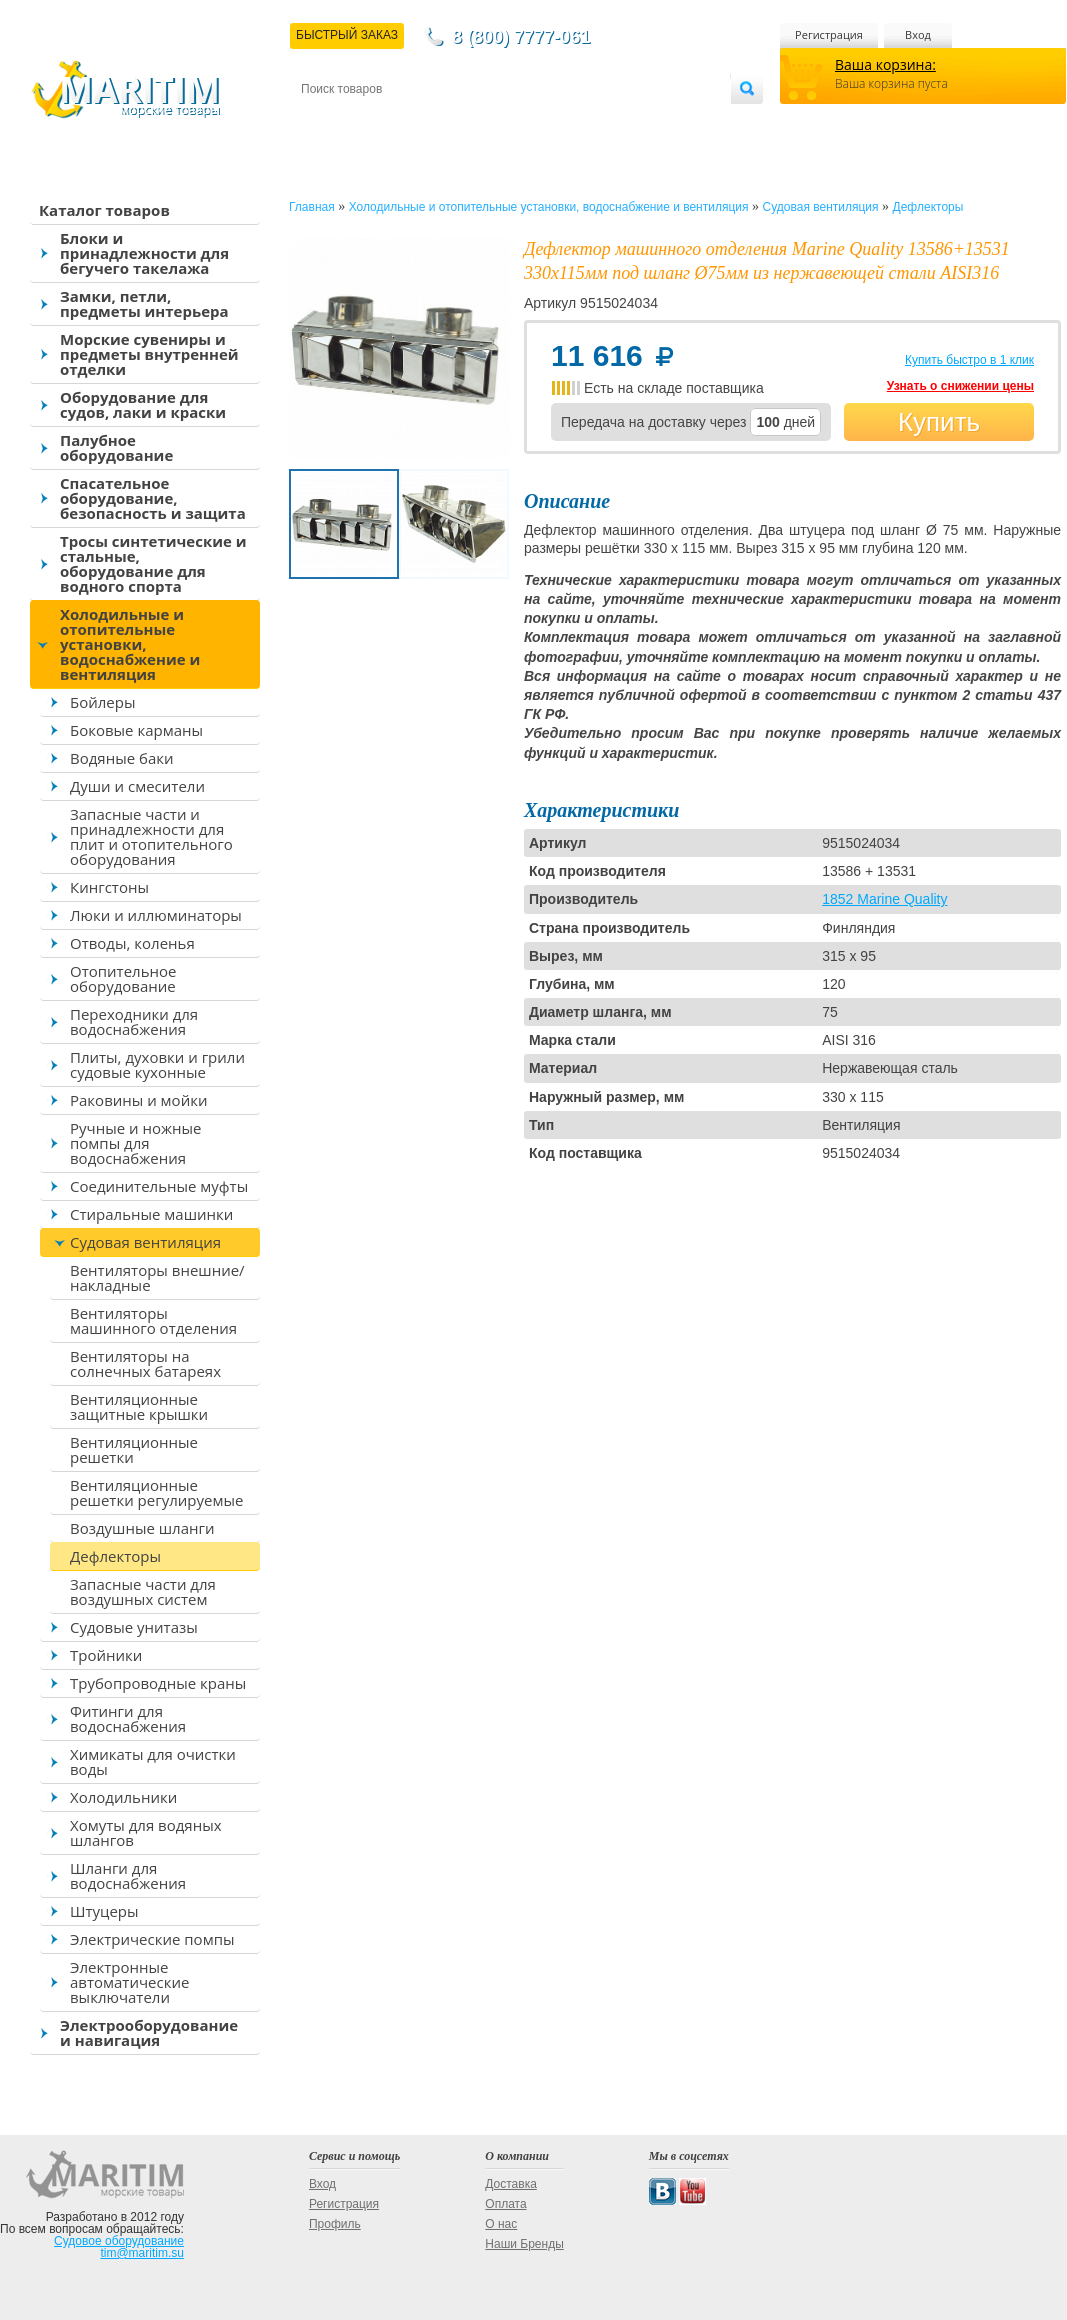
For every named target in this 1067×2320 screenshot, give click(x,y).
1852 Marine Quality (884, 899)
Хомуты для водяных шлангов (146, 1832)
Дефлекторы (115, 1556)
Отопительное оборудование (123, 978)
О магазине (540, 121)
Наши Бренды (524, 2244)
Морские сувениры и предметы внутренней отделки (149, 354)
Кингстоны (109, 887)
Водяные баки (122, 758)
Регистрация (829, 34)
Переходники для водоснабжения (134, 1021)
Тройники (106, 1655)
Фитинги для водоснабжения (128, 1718)
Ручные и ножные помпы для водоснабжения (135, 1143)
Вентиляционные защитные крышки (139, 1406)
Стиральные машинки (151, 1214)
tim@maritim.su (142, 2253)
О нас (501, 2224)
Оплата (466, 121)
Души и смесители (137, 786)
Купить (939, 422)
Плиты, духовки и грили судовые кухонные (157, 1064)
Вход (918, 34)
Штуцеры (104, 1911)
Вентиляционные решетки (134, 1449)
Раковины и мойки (138, 1100)
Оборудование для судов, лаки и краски (143, 404)
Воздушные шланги (142, 1528)
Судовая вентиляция (145, 1242)
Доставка (399, 121)
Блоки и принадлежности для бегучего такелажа (144, 253)
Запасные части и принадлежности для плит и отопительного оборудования (151, 836)
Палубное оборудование (116, 447)
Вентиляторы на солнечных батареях (145, 1363)
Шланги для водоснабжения (128, 1875)
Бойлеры (102, 702)
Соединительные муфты (159, 1186)
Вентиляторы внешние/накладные (157, 1277)
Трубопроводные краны (158, 1683)
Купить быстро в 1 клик (969, 360)
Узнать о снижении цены (960, 386)
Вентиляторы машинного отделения (153, 1320)
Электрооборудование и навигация (149, 2032)
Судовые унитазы (134, 1627)
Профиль (335, 2224)
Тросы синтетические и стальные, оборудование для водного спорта (153, 563)
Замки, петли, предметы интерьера (144, 303)
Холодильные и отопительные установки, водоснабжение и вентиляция (130, 644)
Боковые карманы (136, 730)
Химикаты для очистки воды (153, 1761)
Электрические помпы (152, 1939)
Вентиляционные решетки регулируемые (156, 1492)
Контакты (324, 121)
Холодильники (123, 1797)
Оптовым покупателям (667, 121)
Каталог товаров (104, 210)
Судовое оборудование (119, 2241)
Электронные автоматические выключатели (129, 1982)
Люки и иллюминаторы (156, 915)
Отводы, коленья (132, 943)
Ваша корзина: (885, 64)
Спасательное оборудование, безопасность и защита (153, 498)
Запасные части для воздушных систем (143, 1591)
